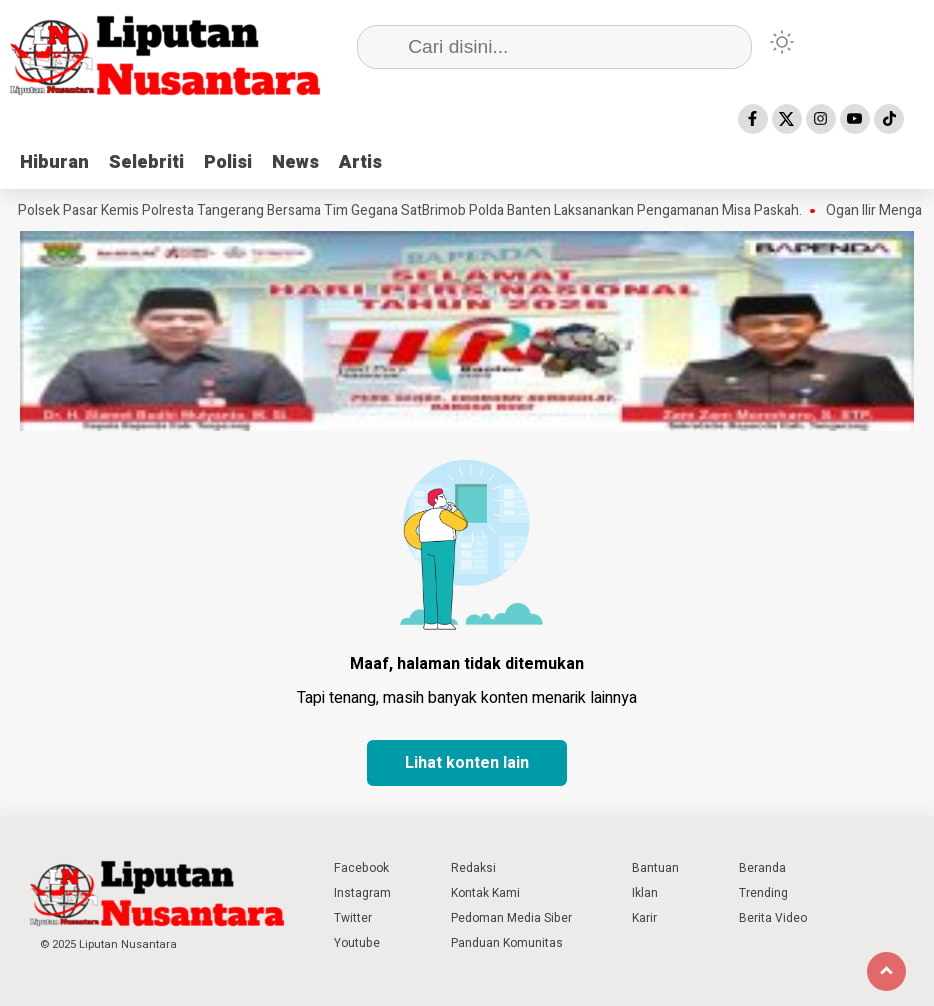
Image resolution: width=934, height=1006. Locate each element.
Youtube (357, 943)
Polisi (228, 162)
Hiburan (54, 162)
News (295, 162)
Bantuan (655, 868)
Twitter (353, 918)
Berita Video (773, 918)
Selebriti (146, 162)
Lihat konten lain (467, 763)
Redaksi (473, 868)
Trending (763, 893)
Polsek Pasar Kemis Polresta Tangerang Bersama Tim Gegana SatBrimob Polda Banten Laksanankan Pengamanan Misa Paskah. (415, 211)
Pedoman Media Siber (511, 918)
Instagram (362, 893)
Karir (644, 918)
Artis (360, 162)
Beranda (762, 868)
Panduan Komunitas (507, 943)
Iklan (645, 893)
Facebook (361, 868)
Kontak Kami (485, 893)
